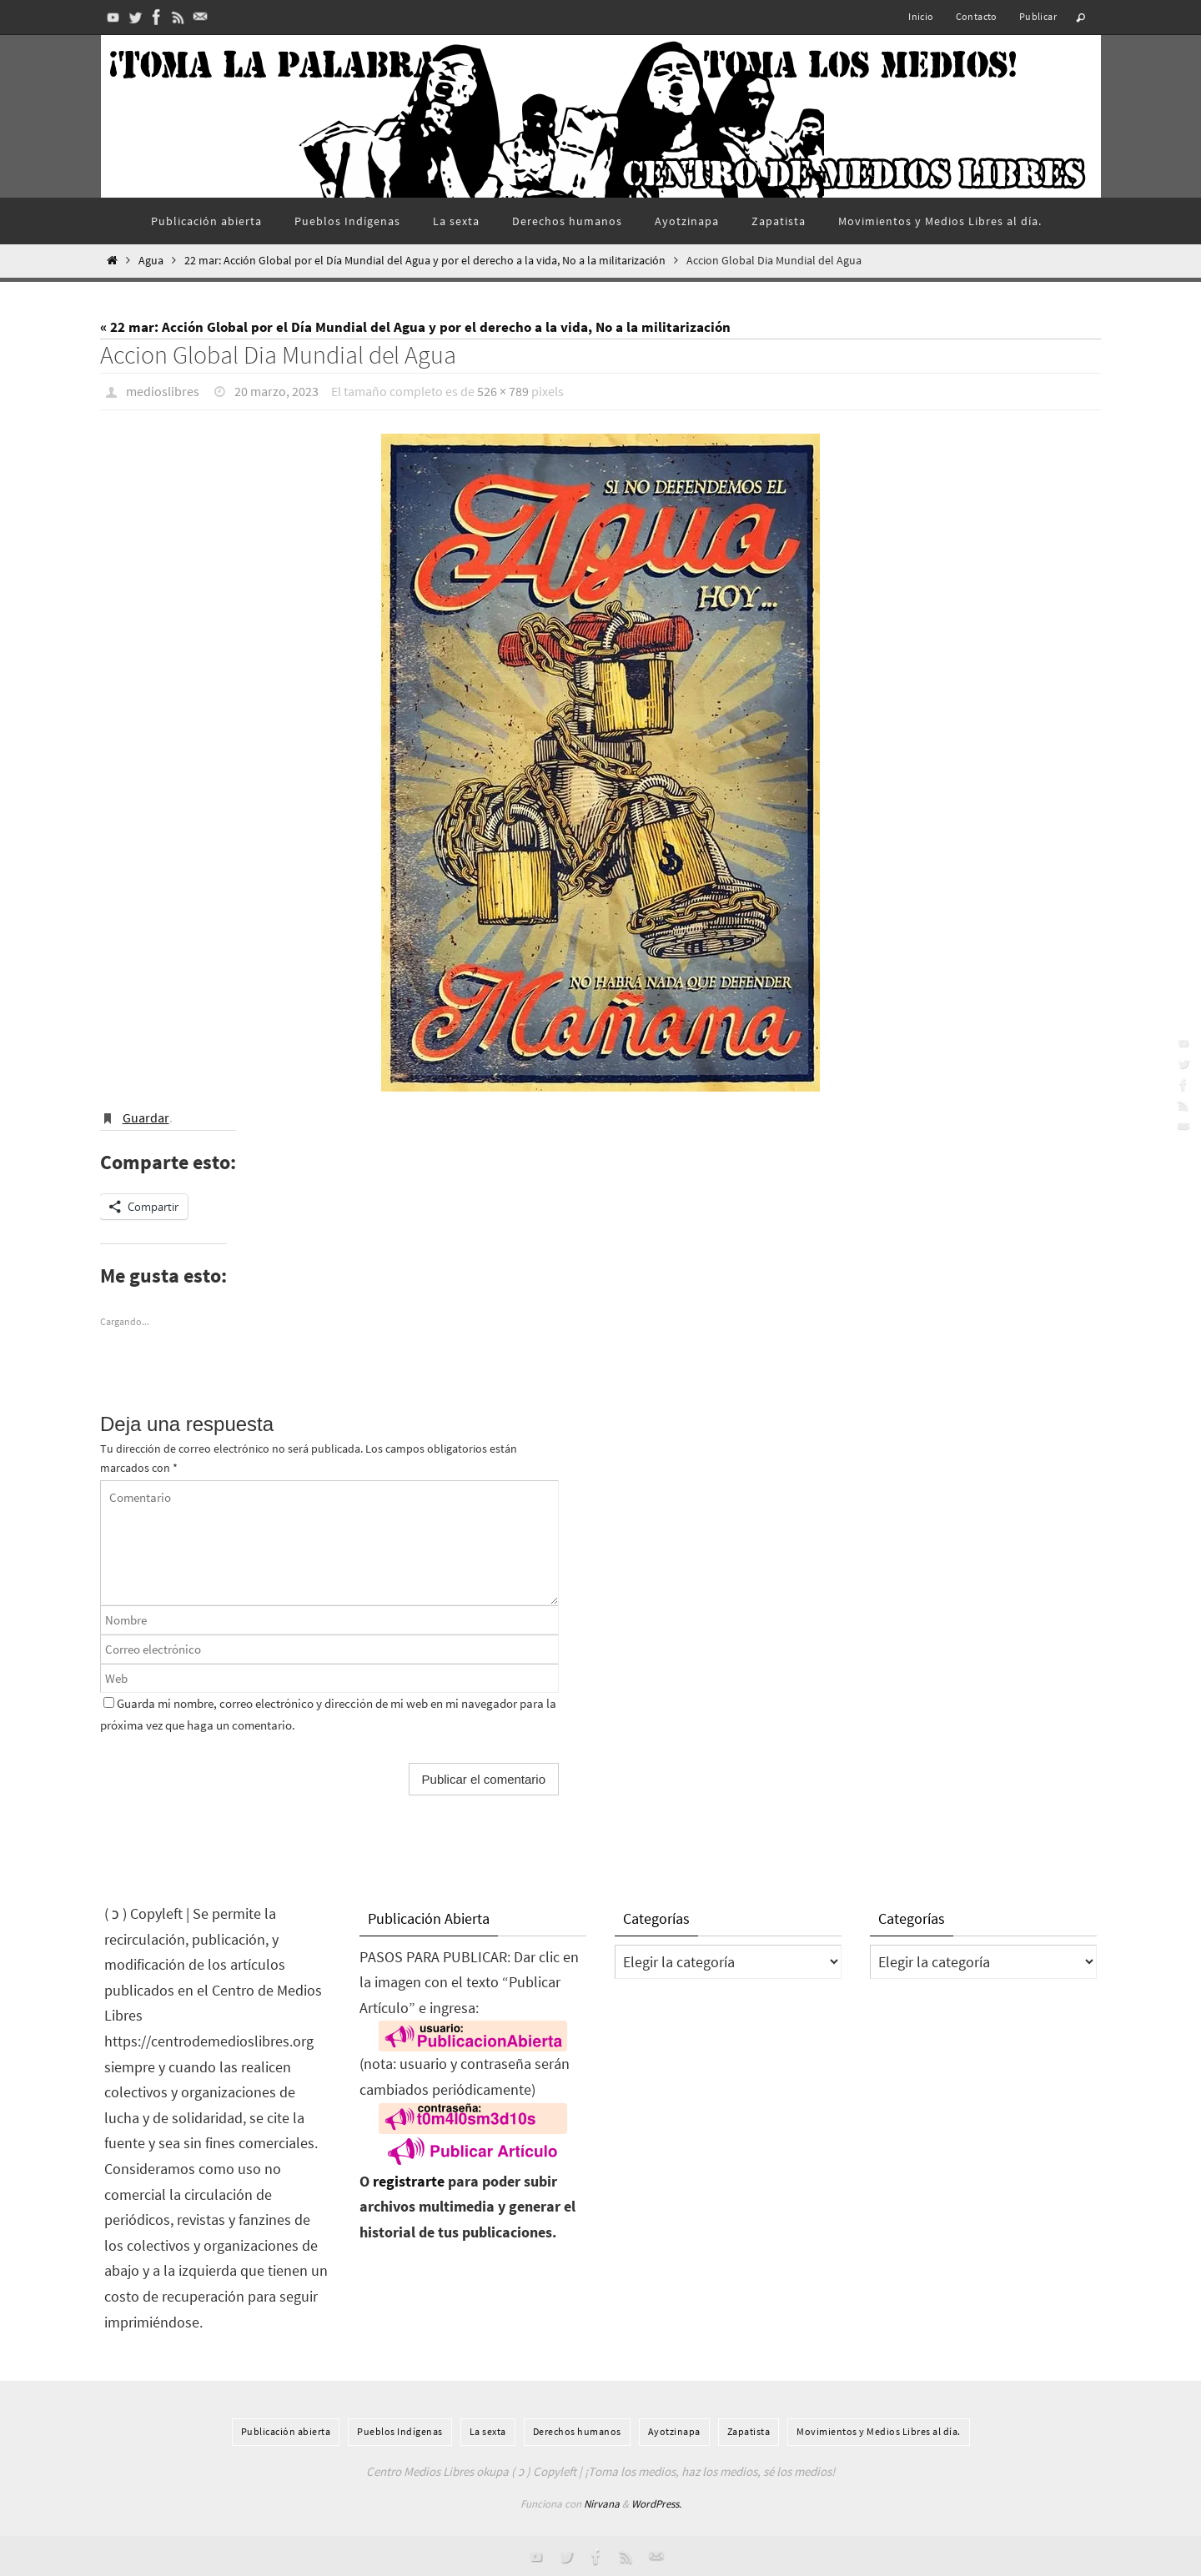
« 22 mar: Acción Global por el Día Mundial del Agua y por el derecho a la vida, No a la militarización (415, 327)
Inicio (920, 16)
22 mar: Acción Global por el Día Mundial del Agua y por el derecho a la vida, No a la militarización (425, 261)
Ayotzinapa (674, 2430)
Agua (150, 261)
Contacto (976, 16)
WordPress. (656, 2503)
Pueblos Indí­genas (400, 2430)
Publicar (1038, 16)
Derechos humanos (577, 2430)
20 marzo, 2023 (276, 391)
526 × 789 (503, 391)
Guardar (146, 1116)
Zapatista (749, 2430)
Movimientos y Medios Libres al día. (878, 2430)
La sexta (488, 2430)
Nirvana (602, 2503)
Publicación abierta (286, 2430)
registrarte (409, 2180)
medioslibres (162, 391)
